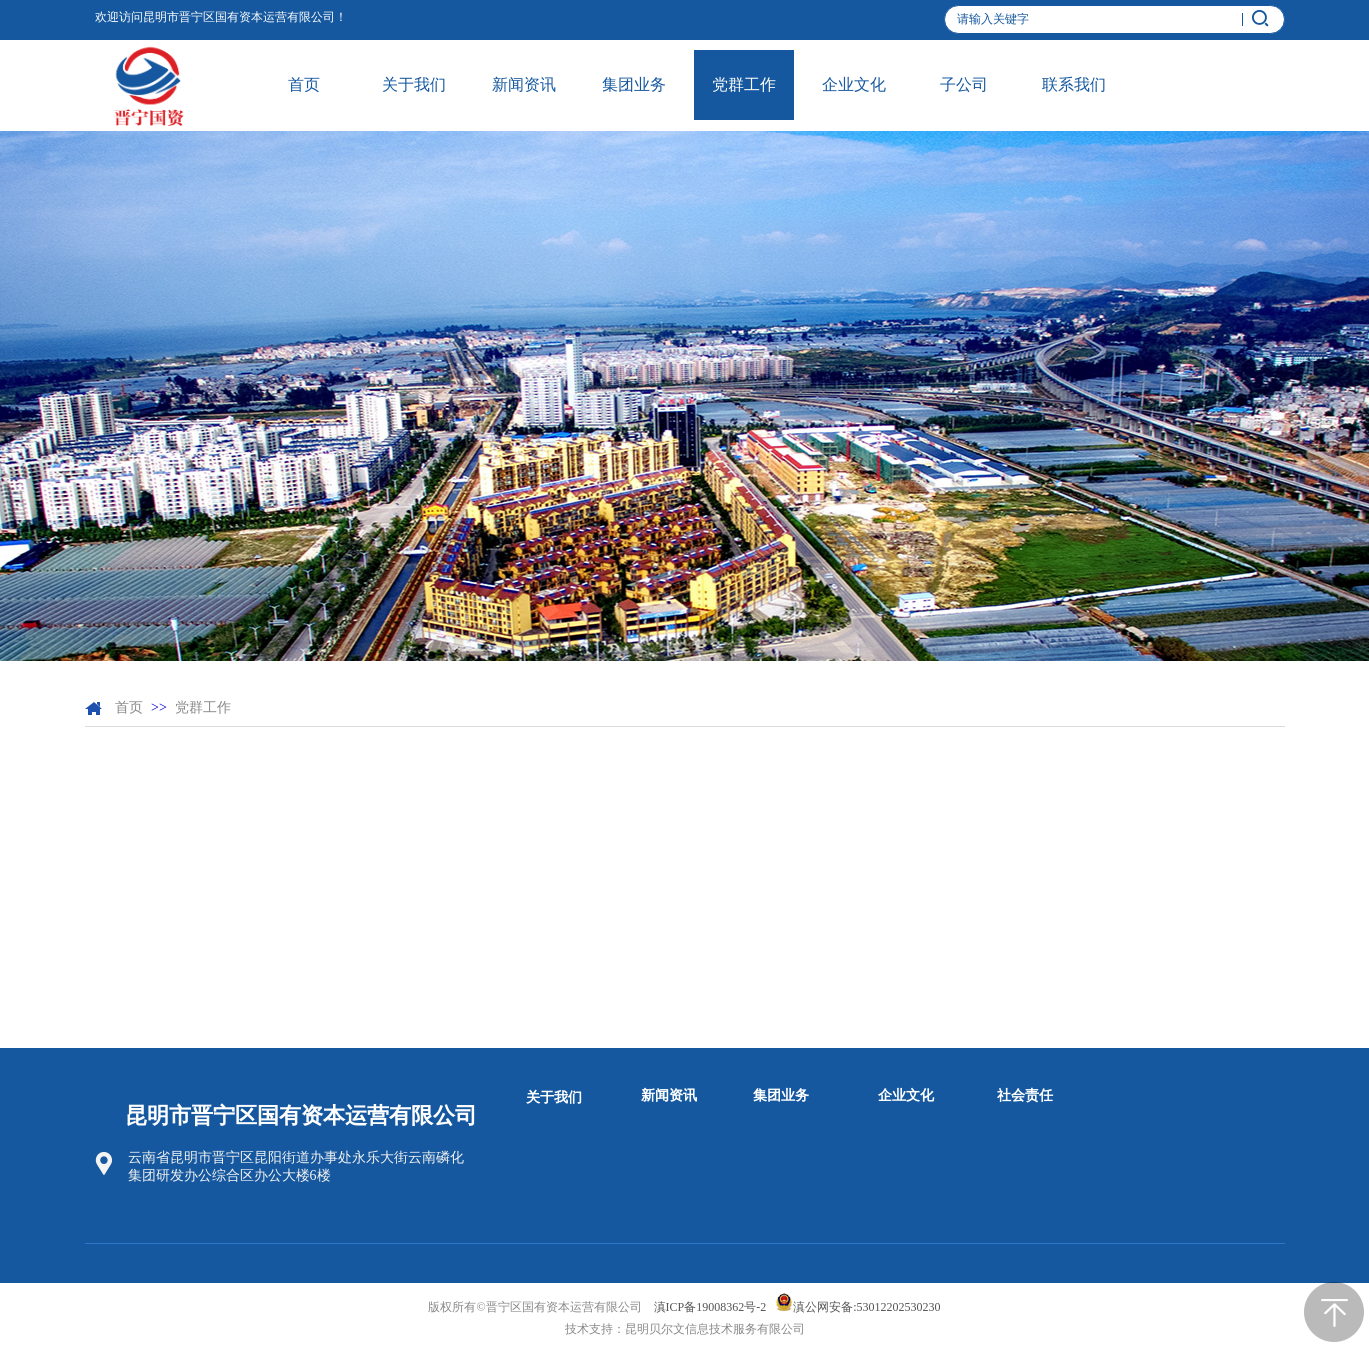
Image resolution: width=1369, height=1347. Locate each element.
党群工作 (203, 707)
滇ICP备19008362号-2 (710, 1307)
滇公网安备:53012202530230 (866, 1307)
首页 (129, 707)
